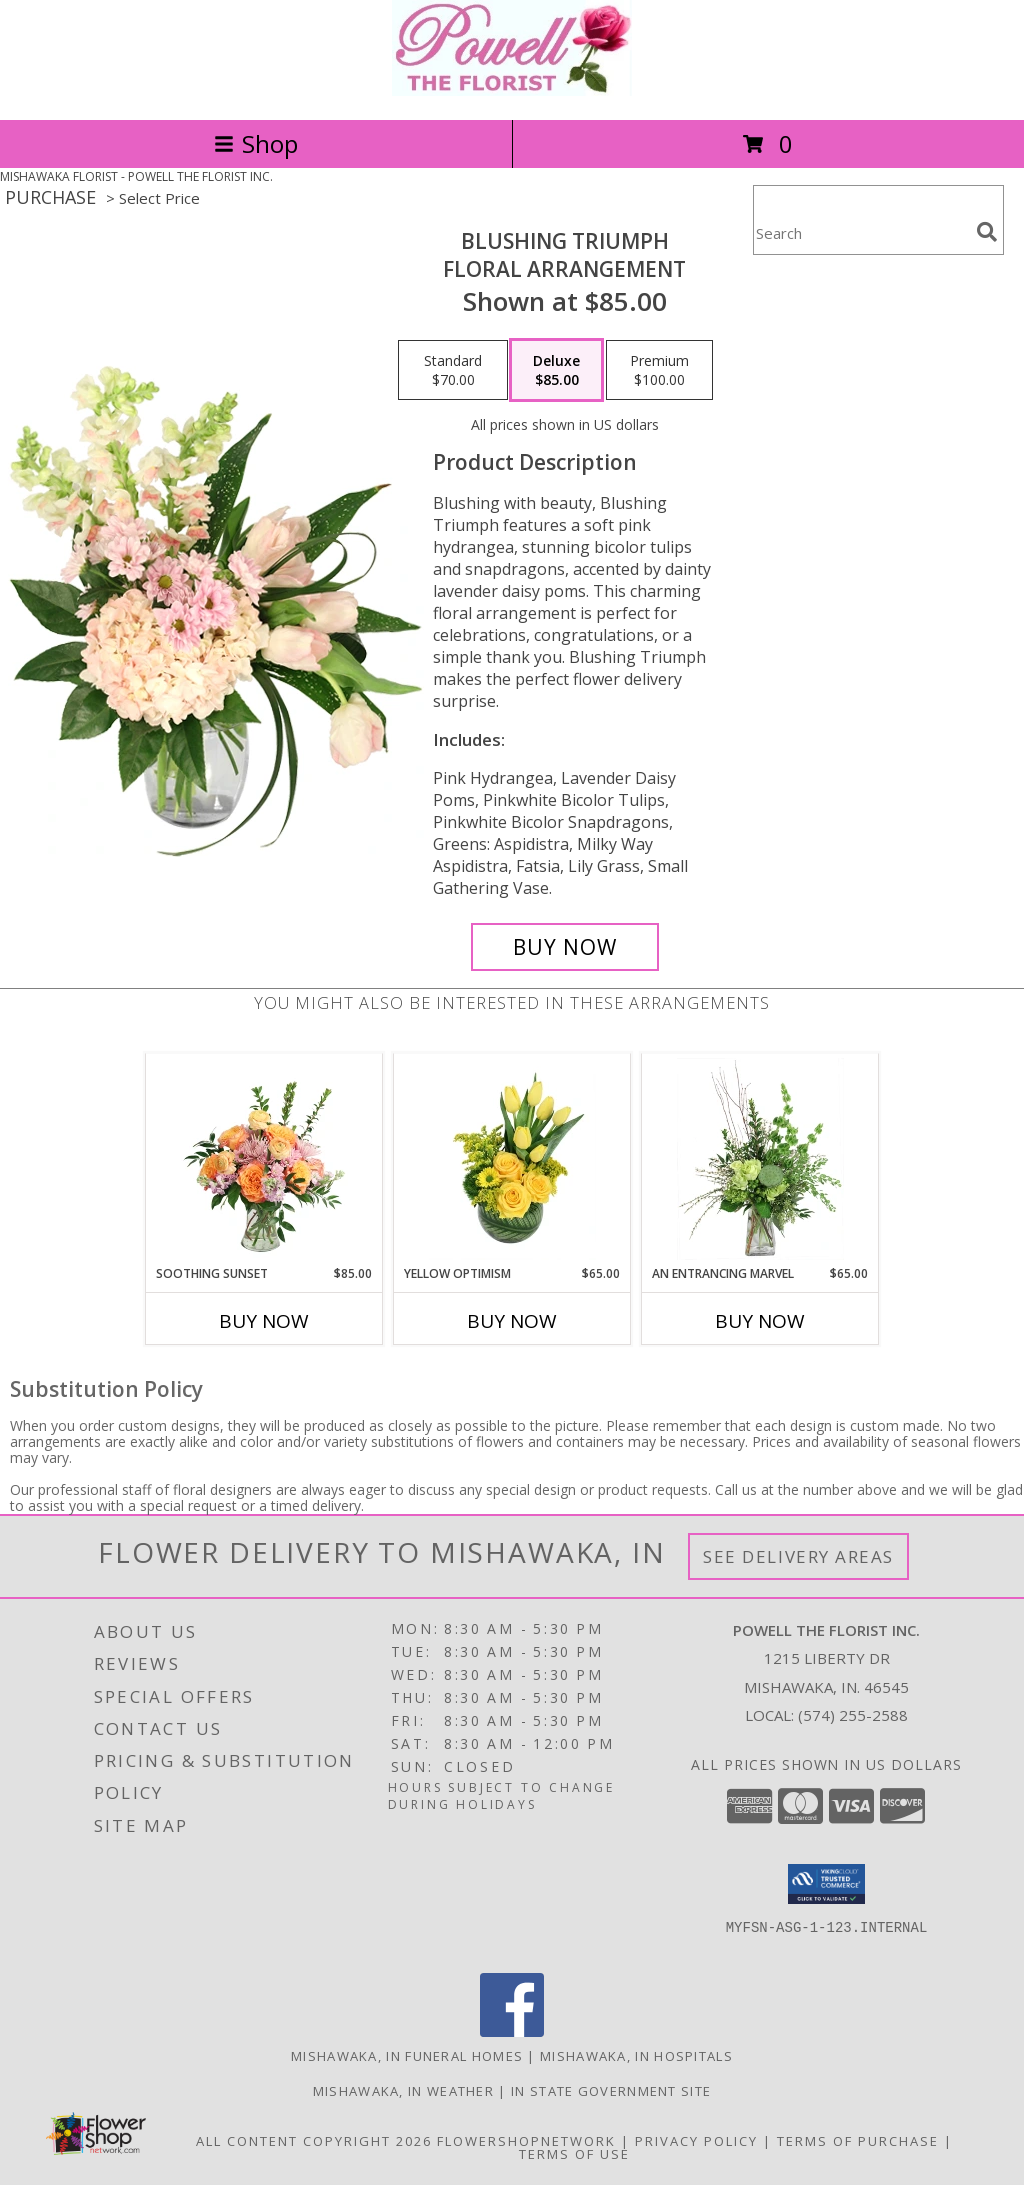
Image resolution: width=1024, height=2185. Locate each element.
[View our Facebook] (512, 2031)
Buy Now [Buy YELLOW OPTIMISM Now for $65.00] (512, 1321)
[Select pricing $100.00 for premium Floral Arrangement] (659, 370)
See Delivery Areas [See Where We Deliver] (798, 1556)
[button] (826, 1884)
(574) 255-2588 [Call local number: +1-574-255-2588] (853, 1715)
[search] (987, 232)
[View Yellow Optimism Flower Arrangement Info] (512, 1159)
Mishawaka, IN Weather (403, 2091)
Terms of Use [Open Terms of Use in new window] (574, 2154)
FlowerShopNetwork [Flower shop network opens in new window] (526, 2141)
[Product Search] (861, 232)
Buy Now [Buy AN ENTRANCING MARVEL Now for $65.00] (760, 1321)
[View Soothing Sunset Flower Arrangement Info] (264, 1159)
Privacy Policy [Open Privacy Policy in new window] (696, 2141)
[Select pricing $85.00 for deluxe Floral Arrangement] (556, 370)
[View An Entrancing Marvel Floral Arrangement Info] (760, 1159)
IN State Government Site (611, 2091)
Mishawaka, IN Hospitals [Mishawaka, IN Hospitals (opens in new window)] (636, 2056)
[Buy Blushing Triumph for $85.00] (565, 947)
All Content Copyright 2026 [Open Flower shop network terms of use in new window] (314, 2141)
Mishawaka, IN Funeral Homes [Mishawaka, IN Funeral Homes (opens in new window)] (407, 2056)
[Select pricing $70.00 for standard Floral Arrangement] (453, 370)
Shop (256, 143)
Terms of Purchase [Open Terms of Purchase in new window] (858, 2141)
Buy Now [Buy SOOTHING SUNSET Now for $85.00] (264, 1321)
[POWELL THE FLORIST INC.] (512, 90)
